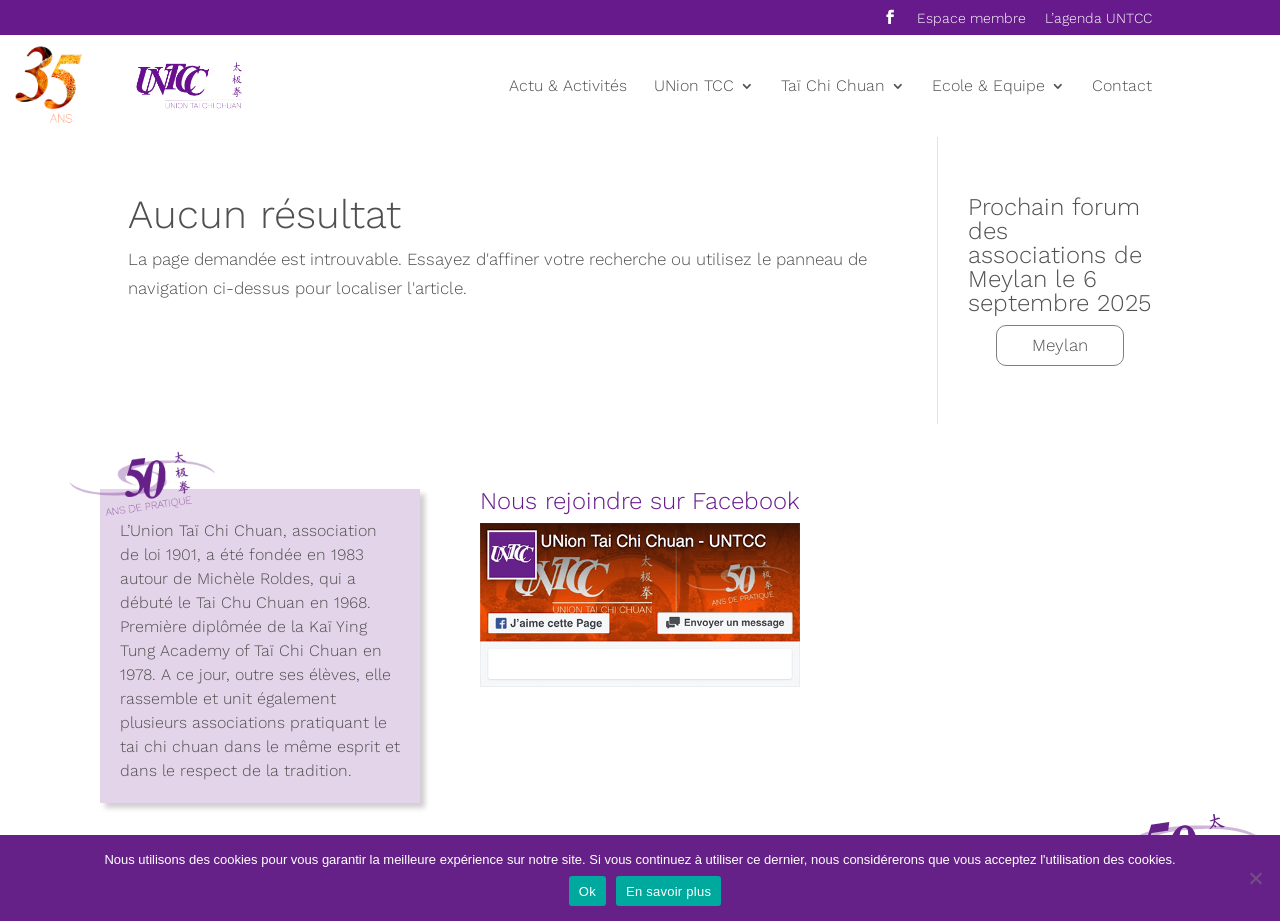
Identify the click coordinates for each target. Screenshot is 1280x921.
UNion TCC (694, 87)
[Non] (1255, 878)
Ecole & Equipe (988, 87)
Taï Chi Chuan (833, 87)
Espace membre (971, 18)
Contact (1122, 87)
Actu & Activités (568, 87)
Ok (587, 891)
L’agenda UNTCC (1098, 18)
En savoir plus (668, 891)
